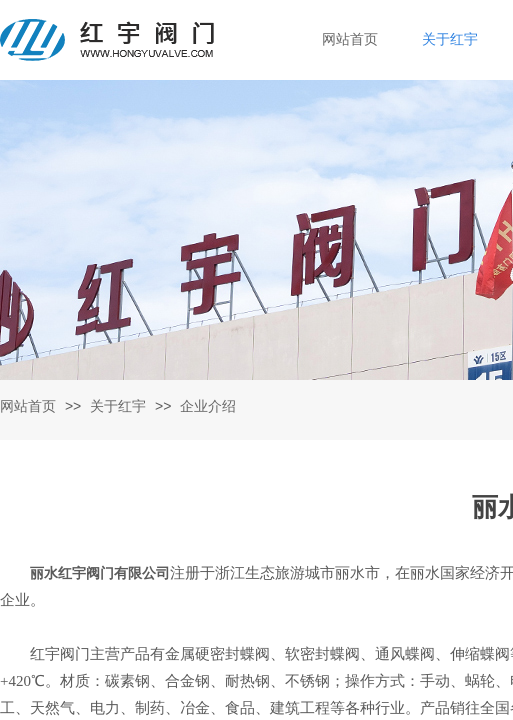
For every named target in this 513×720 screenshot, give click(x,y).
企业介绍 (208, 406)
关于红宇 (118, 406)
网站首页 (28, 406)
